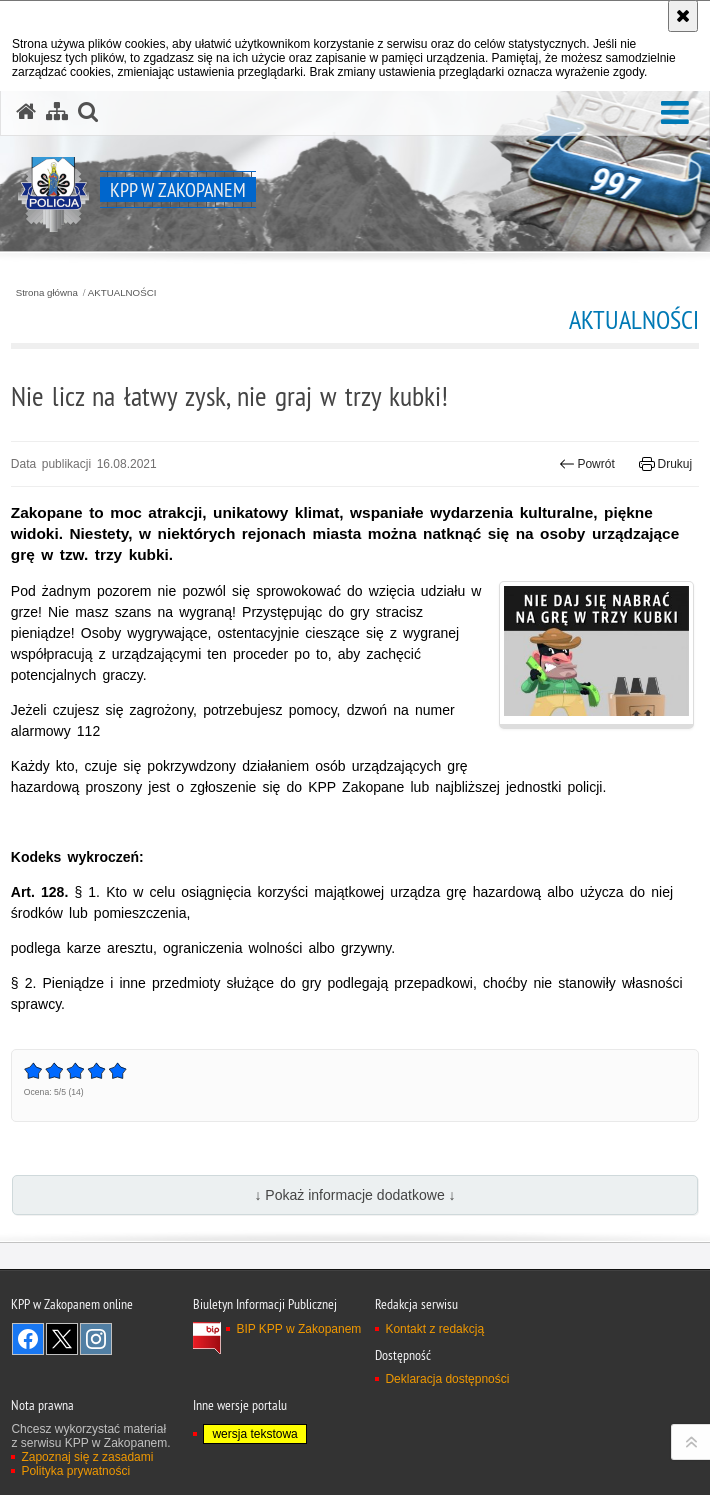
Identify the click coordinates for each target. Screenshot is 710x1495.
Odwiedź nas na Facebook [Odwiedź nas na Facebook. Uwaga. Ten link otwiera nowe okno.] (28, 1339)
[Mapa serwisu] (57, 112)
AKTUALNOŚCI (122, 293)
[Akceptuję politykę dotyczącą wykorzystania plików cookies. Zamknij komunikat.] (683, 16)
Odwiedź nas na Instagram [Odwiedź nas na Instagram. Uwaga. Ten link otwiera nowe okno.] (96, 1339)
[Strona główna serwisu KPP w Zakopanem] (26, 112)
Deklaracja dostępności (447, 1379)
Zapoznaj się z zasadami (87, 1457)
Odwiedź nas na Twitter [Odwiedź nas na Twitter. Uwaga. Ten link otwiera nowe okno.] (62, 1339)
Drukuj (665, 464)
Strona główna (47, 293)
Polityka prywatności (75, 1471)
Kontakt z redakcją (434, 1329)
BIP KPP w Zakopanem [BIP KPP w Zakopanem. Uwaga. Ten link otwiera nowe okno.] (298, 1329)
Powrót (587, 464)
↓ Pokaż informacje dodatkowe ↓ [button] (354, 1195)
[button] (675, 113)
